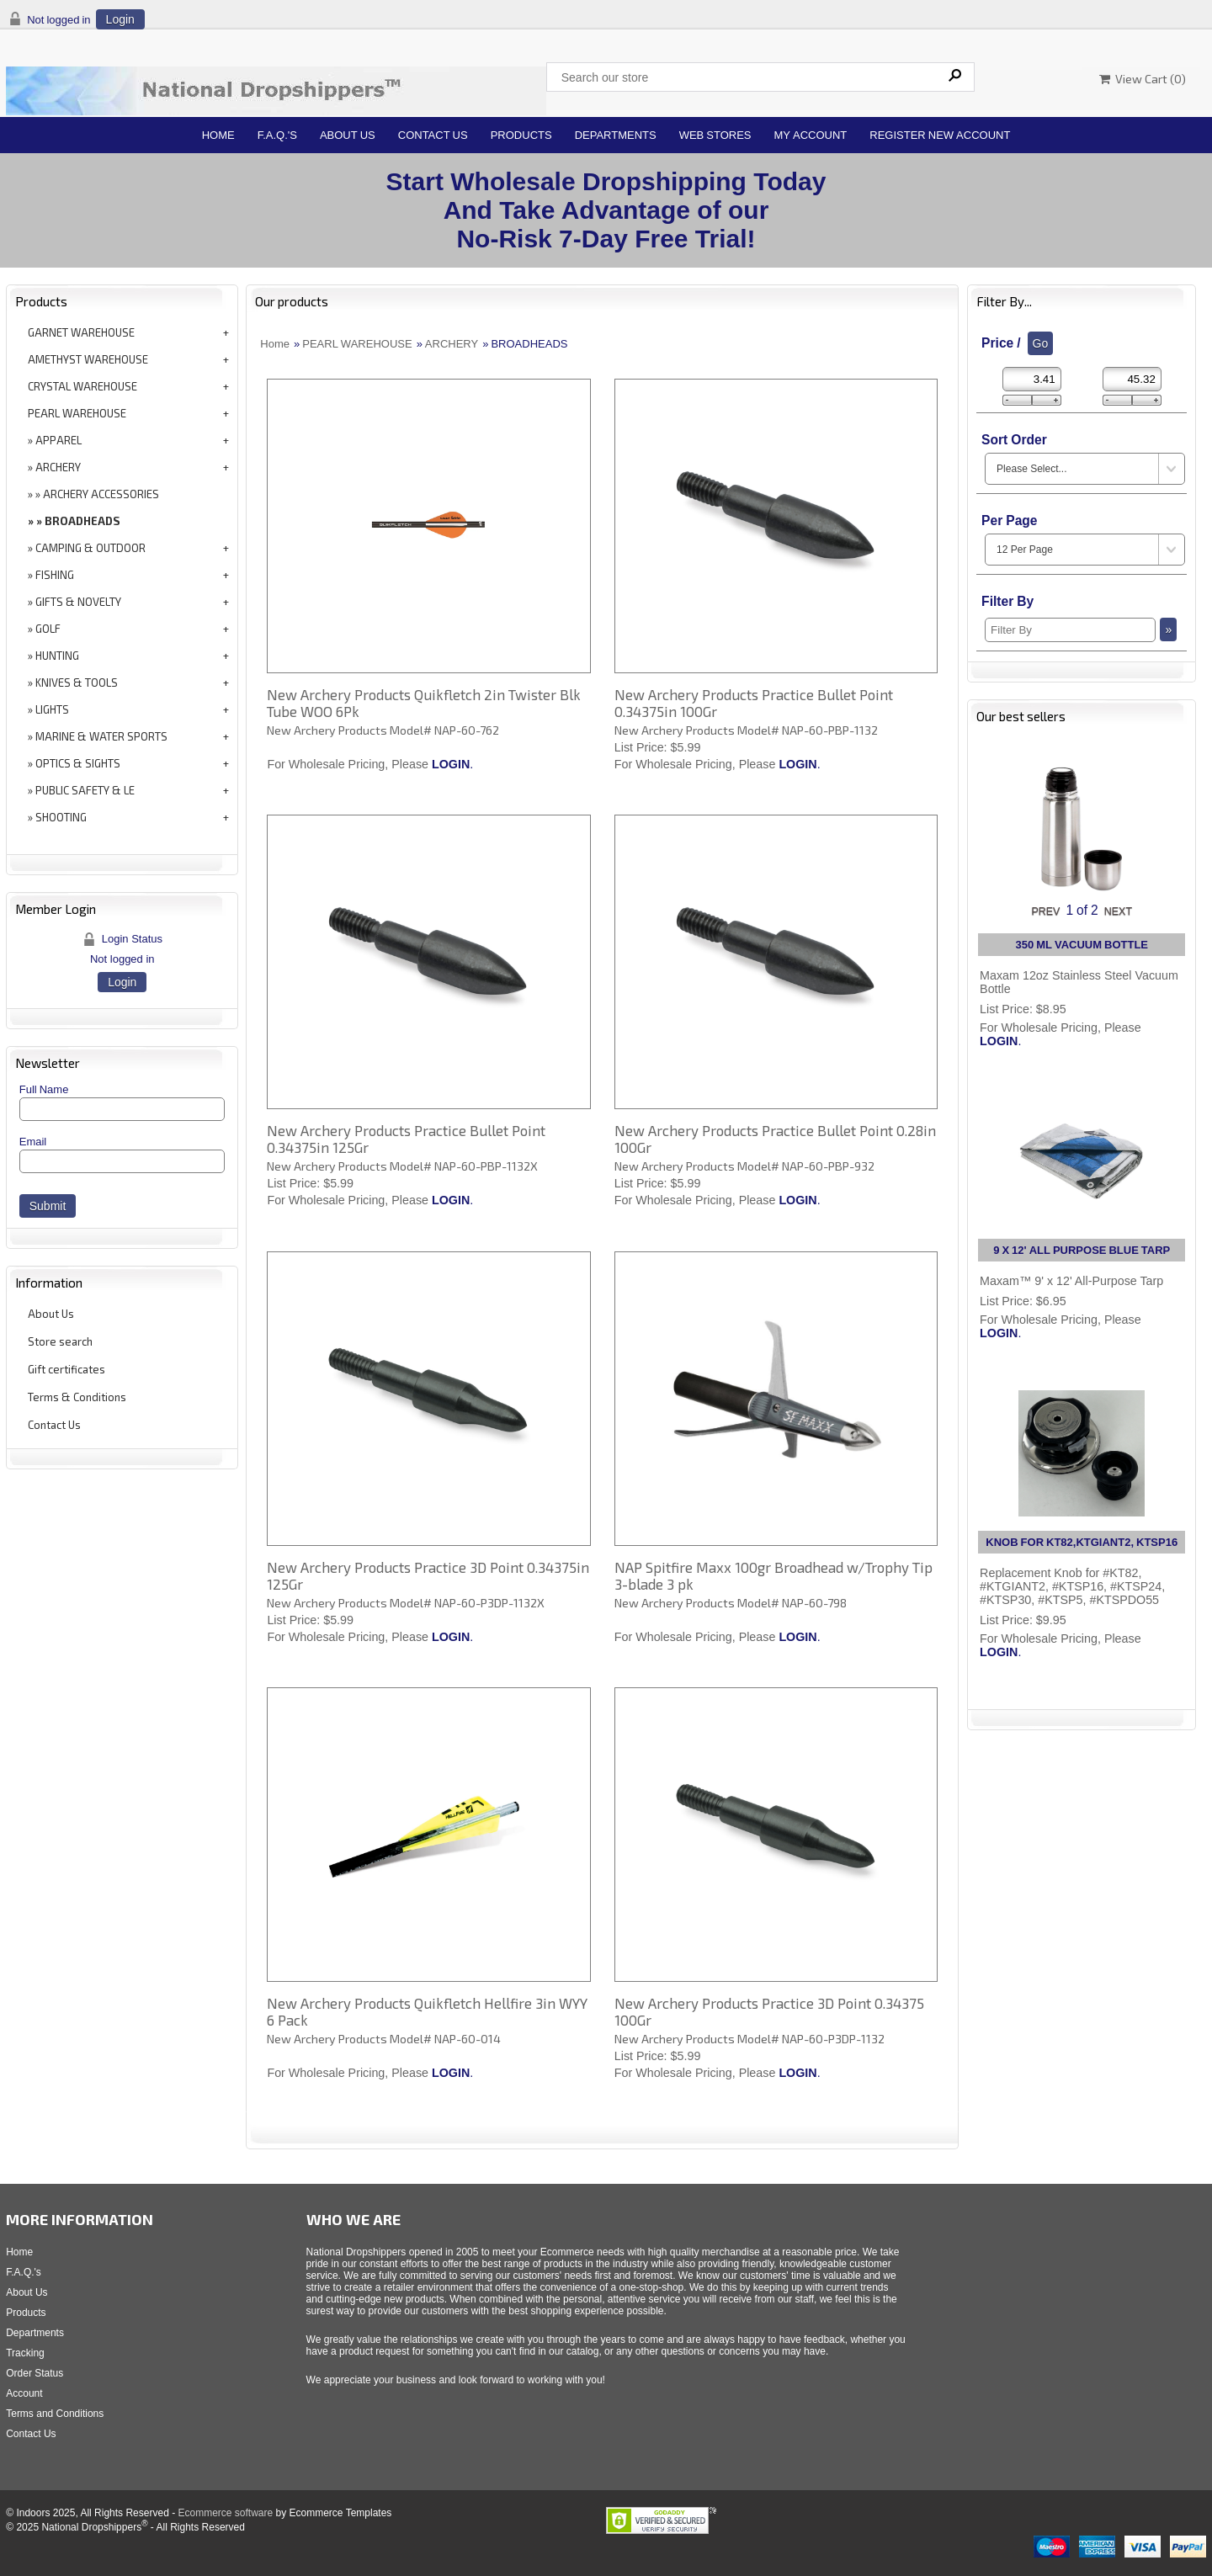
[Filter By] (1070, 630)
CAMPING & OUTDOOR (90, 548)
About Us (347, 135)
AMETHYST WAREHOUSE (88, 359)
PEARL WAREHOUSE (77, 413)
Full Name (44, 1089)
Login (120, 19)
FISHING (54, 575)
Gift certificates (66, 1369)
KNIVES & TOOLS (76, 682)
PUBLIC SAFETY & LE (85, 790)
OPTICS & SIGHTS (77, 763)
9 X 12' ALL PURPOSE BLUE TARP (1081, 1250)
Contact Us (433, 135)
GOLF (48, 628)
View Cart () (1142, 79)
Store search (60, 1341)
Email (33, 1141)
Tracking (25, 2353)
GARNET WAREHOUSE (81, 332)
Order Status (34, 2373)
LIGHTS (52, 709)
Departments (615, 135)
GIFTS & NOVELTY (78, 601)
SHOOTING (61, 817)
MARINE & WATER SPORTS (101, 736)
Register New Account (939, 135)
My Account (811, 135)
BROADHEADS (82, 521)
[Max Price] (1132, 379)
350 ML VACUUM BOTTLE (1081, 944)
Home (218, 135)
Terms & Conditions (77, 1397)
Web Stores (715, 135)
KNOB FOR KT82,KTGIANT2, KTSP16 (1081, 1542)
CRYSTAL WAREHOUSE (82, 386)
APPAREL (58, 440)
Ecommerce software (225, 2513)
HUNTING (57, 655)
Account (24, 2393)
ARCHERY (58, 467)
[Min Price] (1031, 379)
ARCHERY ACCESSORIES (101, 494)
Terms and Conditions (55, 2413)
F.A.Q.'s (277, 135)
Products (521, 135)
